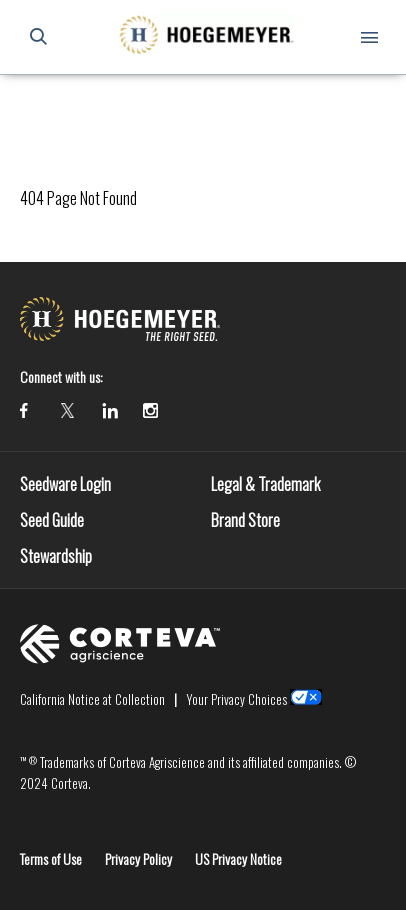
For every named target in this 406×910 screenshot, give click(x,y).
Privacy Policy (138, 858)
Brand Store (245, 520)
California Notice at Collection (92, 699)
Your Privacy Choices (236, 699)
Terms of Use (51, 858)
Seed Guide (52, 520)
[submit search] (38, 37)
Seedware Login (65, 484)
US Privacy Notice (238, 858)
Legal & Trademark (265, 484)
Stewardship (56, 556)
